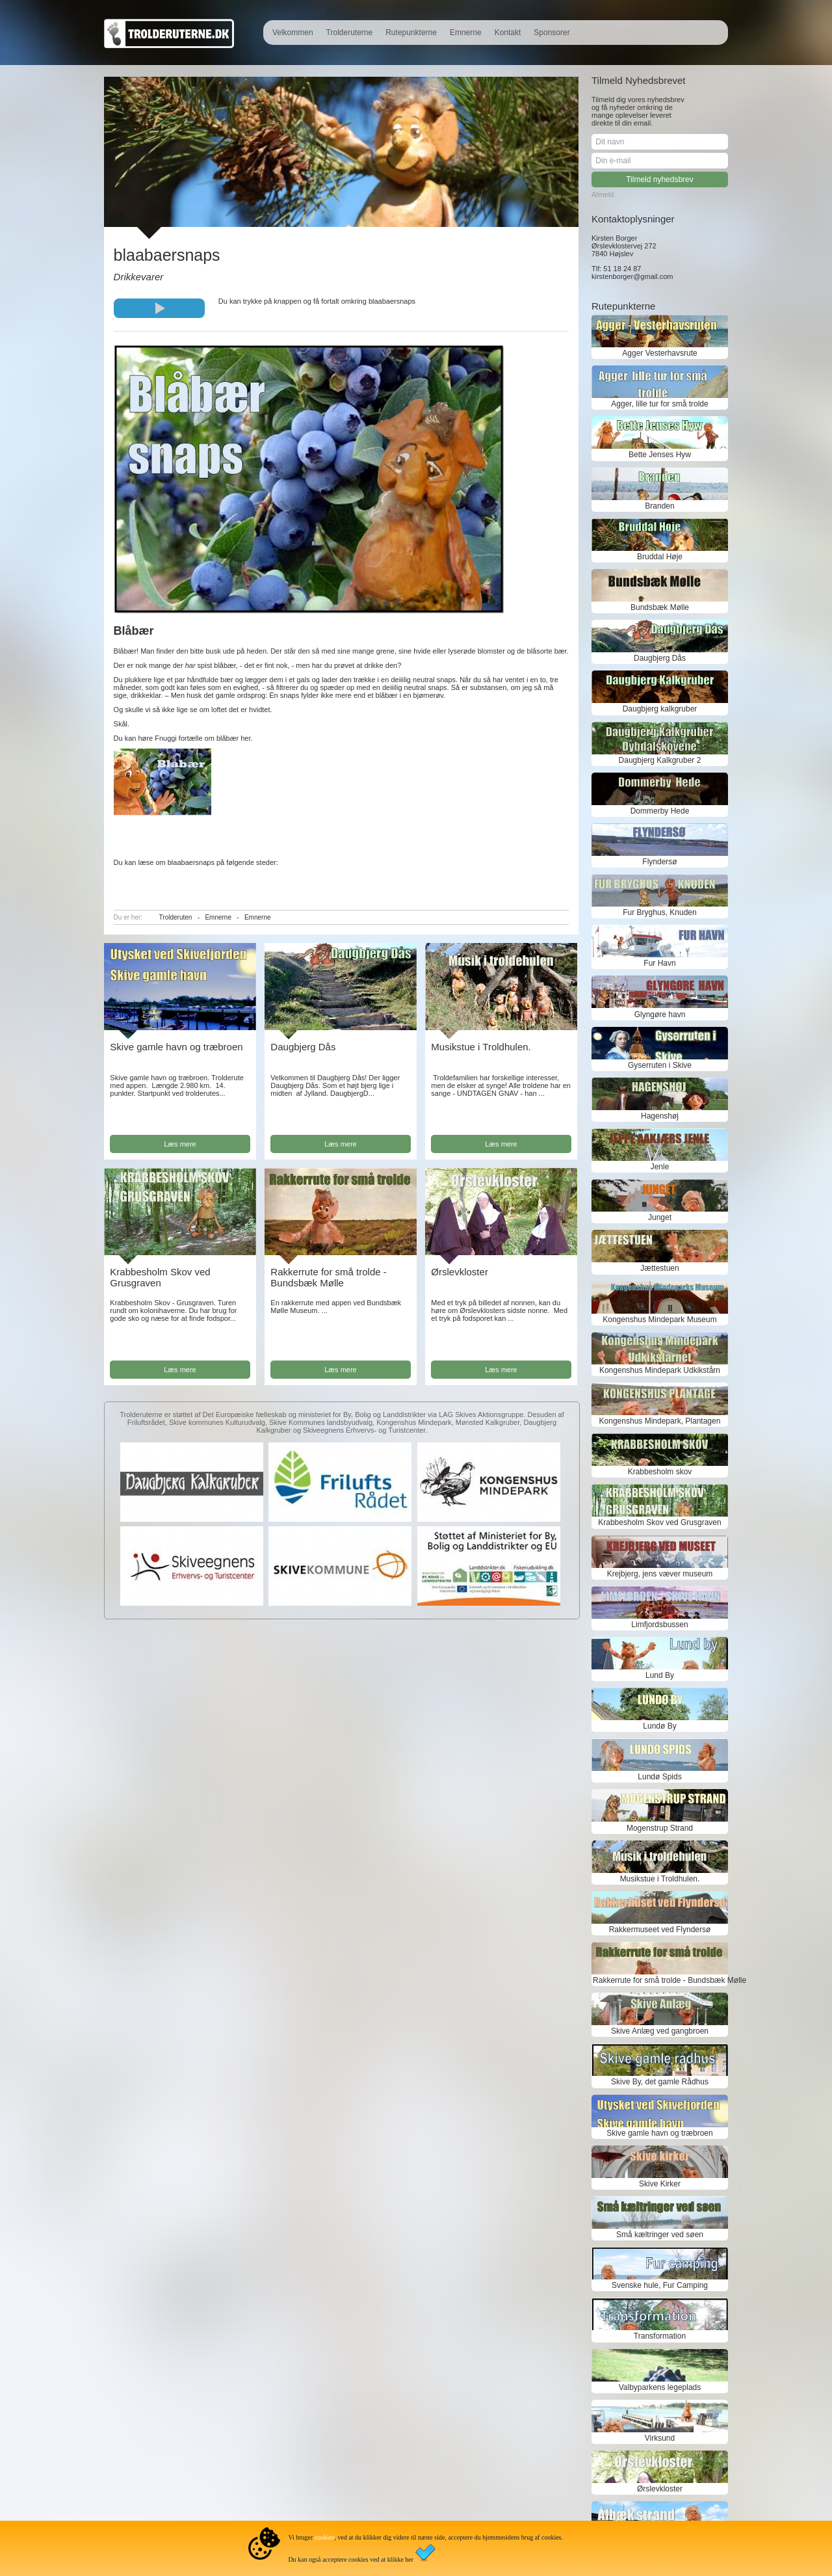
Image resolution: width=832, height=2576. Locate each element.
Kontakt (508, 32)
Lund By (659, 1675)
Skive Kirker (660, 2183)
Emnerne (466, 32)
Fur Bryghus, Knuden (659, 912)
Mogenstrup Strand (660, 1828)
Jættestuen (659, 1268)
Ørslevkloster (459, 1271)
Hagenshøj (660, 1116)
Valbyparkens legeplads (660, 2387)
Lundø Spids (659, 1776)
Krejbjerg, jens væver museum (660, 1573)
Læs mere (180, 1144)
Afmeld (603, 194)
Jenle (660, 1166)
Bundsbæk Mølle (659, 607)
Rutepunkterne (411, 32)
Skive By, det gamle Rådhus (659, 2081)
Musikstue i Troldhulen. (480, 1046)
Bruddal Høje (659, 556)
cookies (325, 2537)
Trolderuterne (349, 32)
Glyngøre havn (660, 1014)
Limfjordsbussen (659, 1624)
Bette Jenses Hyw (660, 454)
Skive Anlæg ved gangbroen (659, 2031)
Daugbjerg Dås (302, 1046)
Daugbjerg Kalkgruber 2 (660, 760)
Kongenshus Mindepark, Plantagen (660, 1421)
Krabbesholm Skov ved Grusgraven (160, 1277)
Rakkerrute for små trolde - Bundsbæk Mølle (328, 1277)
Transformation (660, 2336)
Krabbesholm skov (660, 1471)
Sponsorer (551, 32)
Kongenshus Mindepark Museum (659, 1319)
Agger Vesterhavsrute (659, 353)
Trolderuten (175, 917)
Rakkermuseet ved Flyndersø (660, 1929)
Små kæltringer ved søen (659, 2234)
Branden (659, 506)
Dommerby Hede (660, 811)
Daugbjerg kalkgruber (660, 708)
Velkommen (292, 32)
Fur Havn (659, 963)
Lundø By (659, 1726)
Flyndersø (659, 861)
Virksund (660, 2438)
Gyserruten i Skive (660, 1065)
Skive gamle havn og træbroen (176, 1046)
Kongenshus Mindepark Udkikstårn (659, 1370)
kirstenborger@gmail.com (632, 276)
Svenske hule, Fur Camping (660, 2285)
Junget (659, 1217)
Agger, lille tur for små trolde (659, 403)
